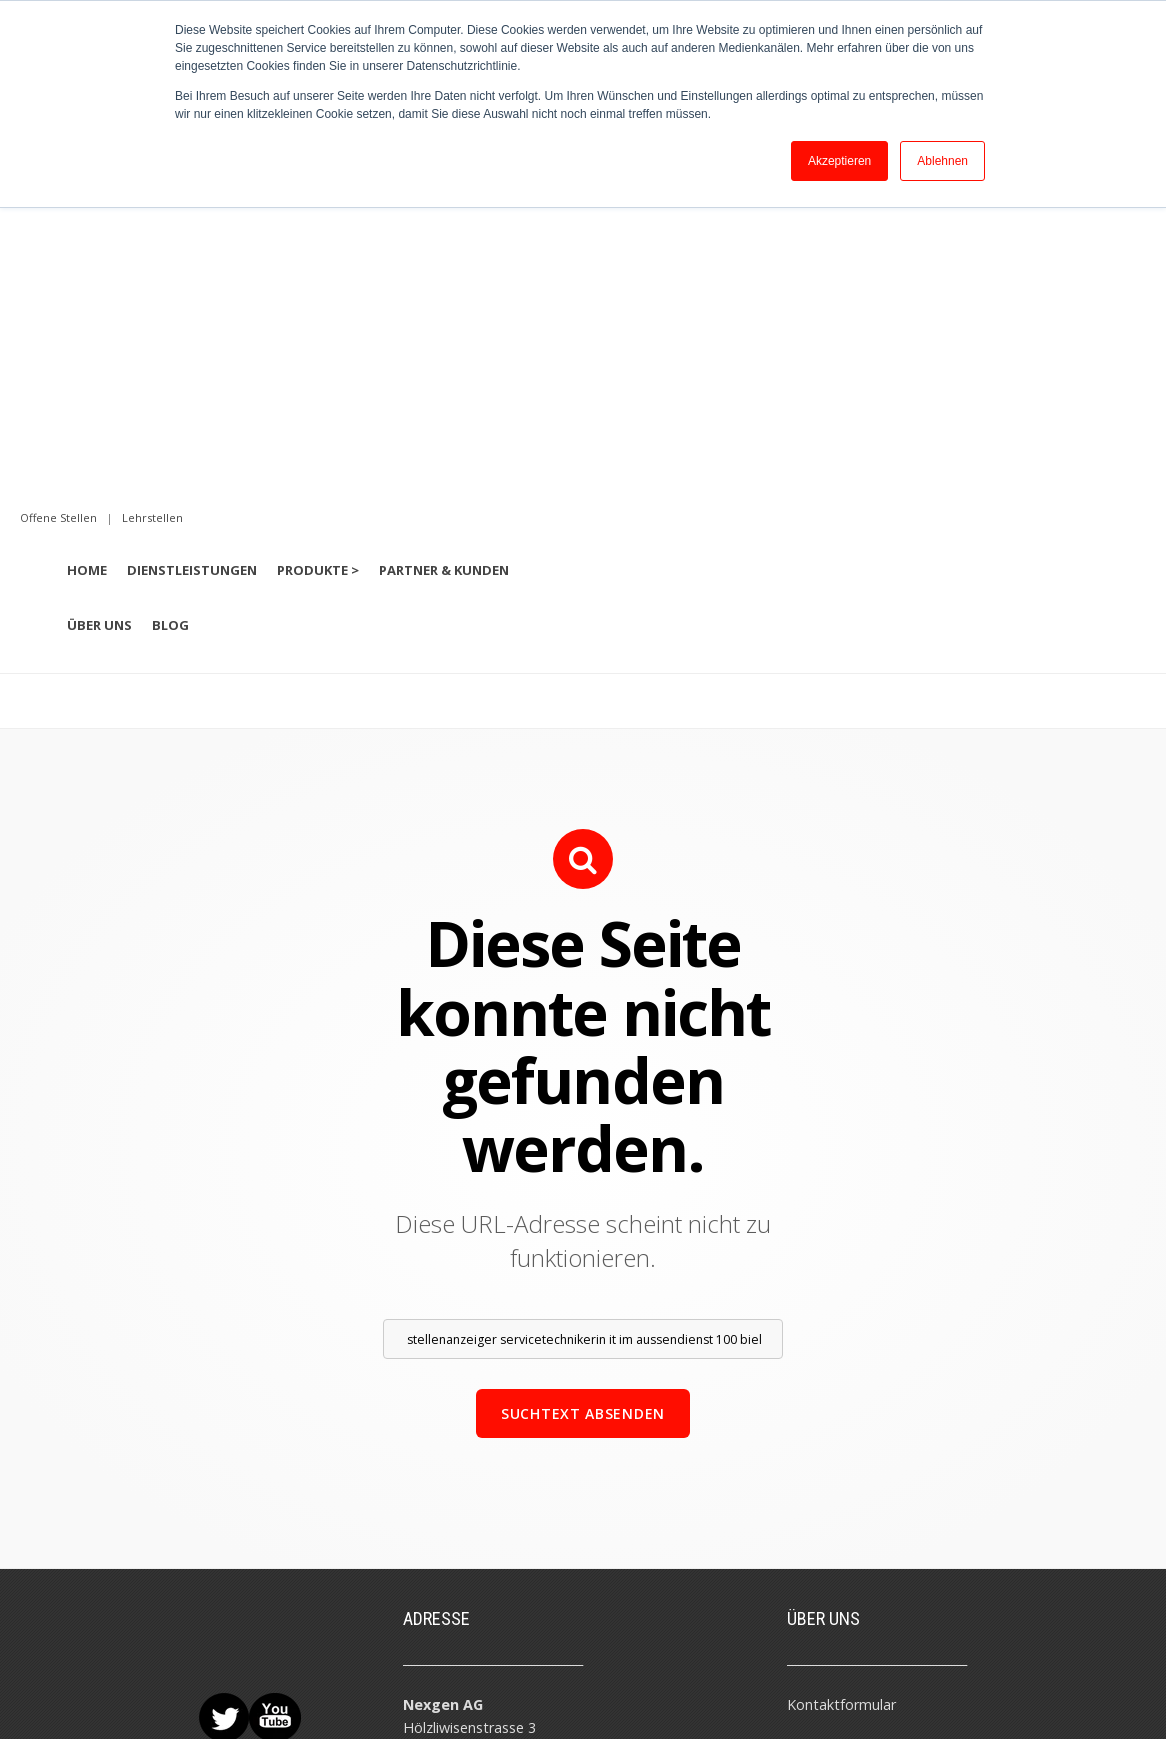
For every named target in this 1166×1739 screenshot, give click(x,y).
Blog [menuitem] (170, 282)
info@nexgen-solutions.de (489, 1592)
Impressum (199, 1685)
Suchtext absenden (583, 1070)
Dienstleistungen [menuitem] (192, 227)
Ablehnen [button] (942, 161)
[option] (583, 343)
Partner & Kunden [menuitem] (444, 227)
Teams (810, 1453)
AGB (256, 1685)
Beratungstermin (843, 1407)
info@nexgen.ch (455, 1454)
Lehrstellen (823, 1545)
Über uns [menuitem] (99, 282)
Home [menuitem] (87, 227)
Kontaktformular (841, 1361)
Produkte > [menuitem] (318, 227)
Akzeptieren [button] (839, 161)
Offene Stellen (833, 1499)
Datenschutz (317, 1685)
